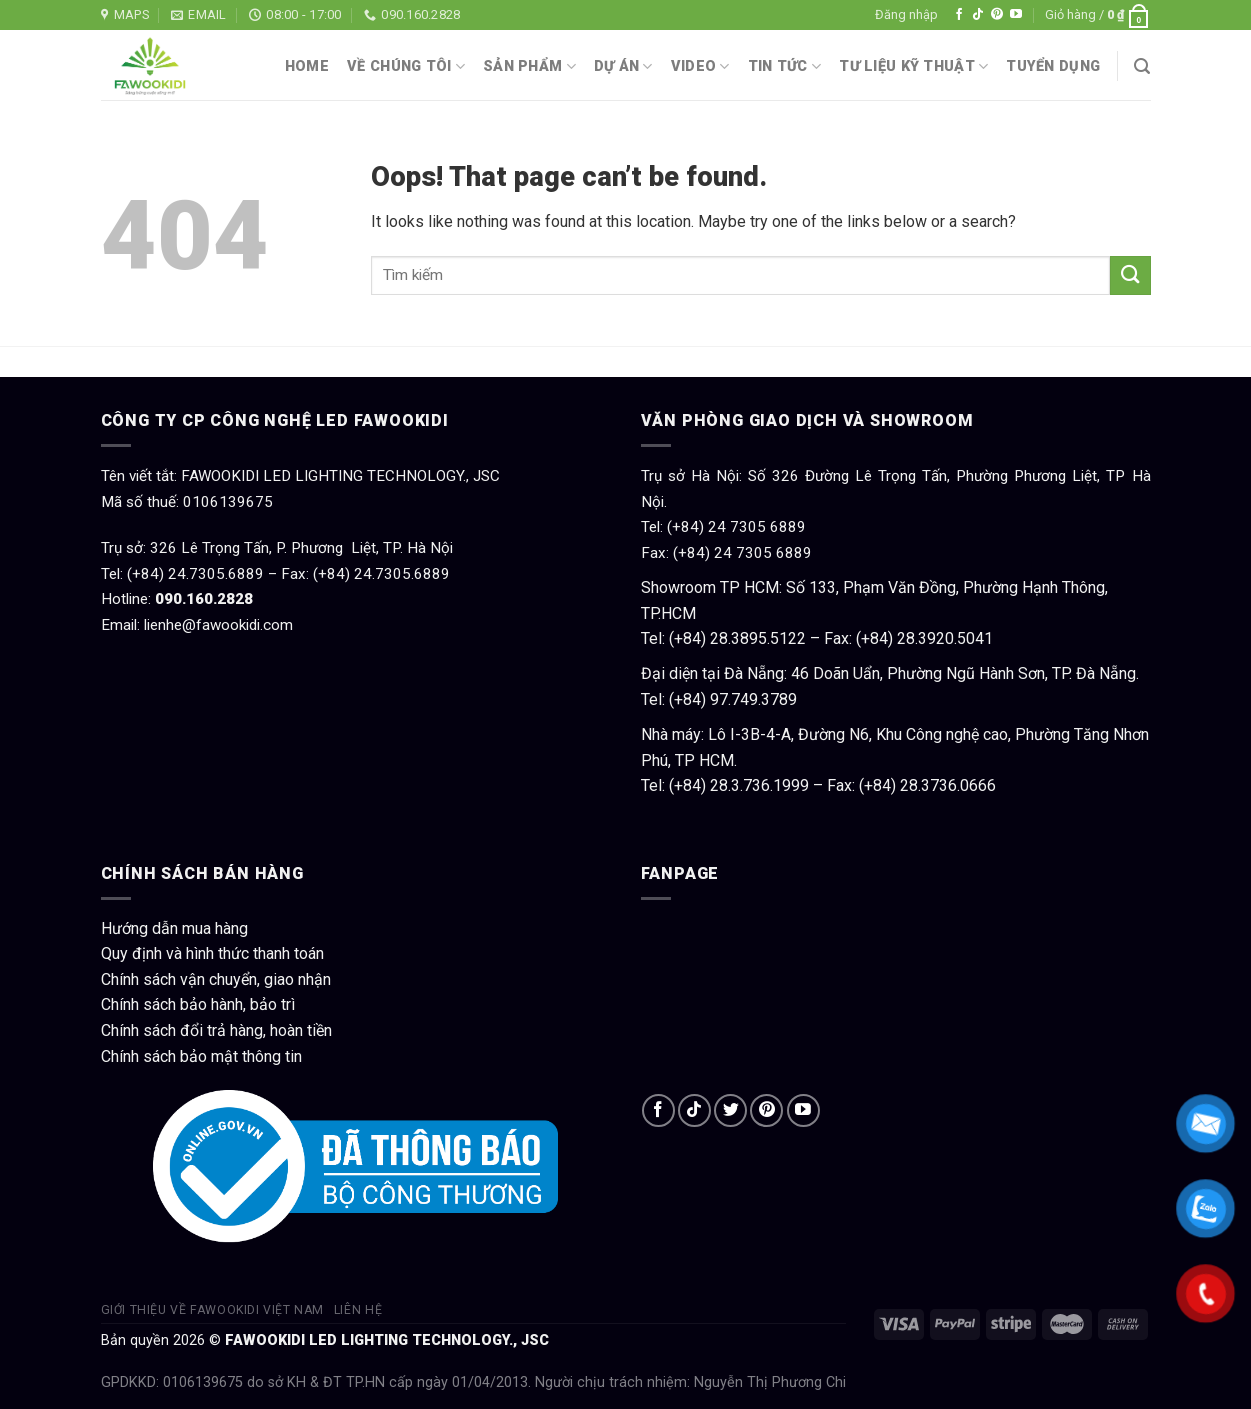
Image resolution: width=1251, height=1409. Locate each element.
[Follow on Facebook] (959, 15)
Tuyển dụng (1053, 66)
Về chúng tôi (406, 66)
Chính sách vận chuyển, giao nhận (216, 979)
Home (307, 66)
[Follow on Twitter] (730, 1110)
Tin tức (785, 66)
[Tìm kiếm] (1142, 66)
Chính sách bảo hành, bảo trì (198, 1004)
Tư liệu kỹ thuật (913, 66)
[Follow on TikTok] (978, 15)
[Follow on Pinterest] (997, 15)
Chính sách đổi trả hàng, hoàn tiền (216, 1030)
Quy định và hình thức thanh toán (212, 953)
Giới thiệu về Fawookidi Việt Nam (213, 1310)
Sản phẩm (529, 66)
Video (700, 66)
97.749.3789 (753, 699)
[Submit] (1130, 275)
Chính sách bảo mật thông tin (201, 1056)
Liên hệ (358, 1310)
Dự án (623, 66)
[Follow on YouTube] (1016, 15)
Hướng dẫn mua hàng (174, 928)
